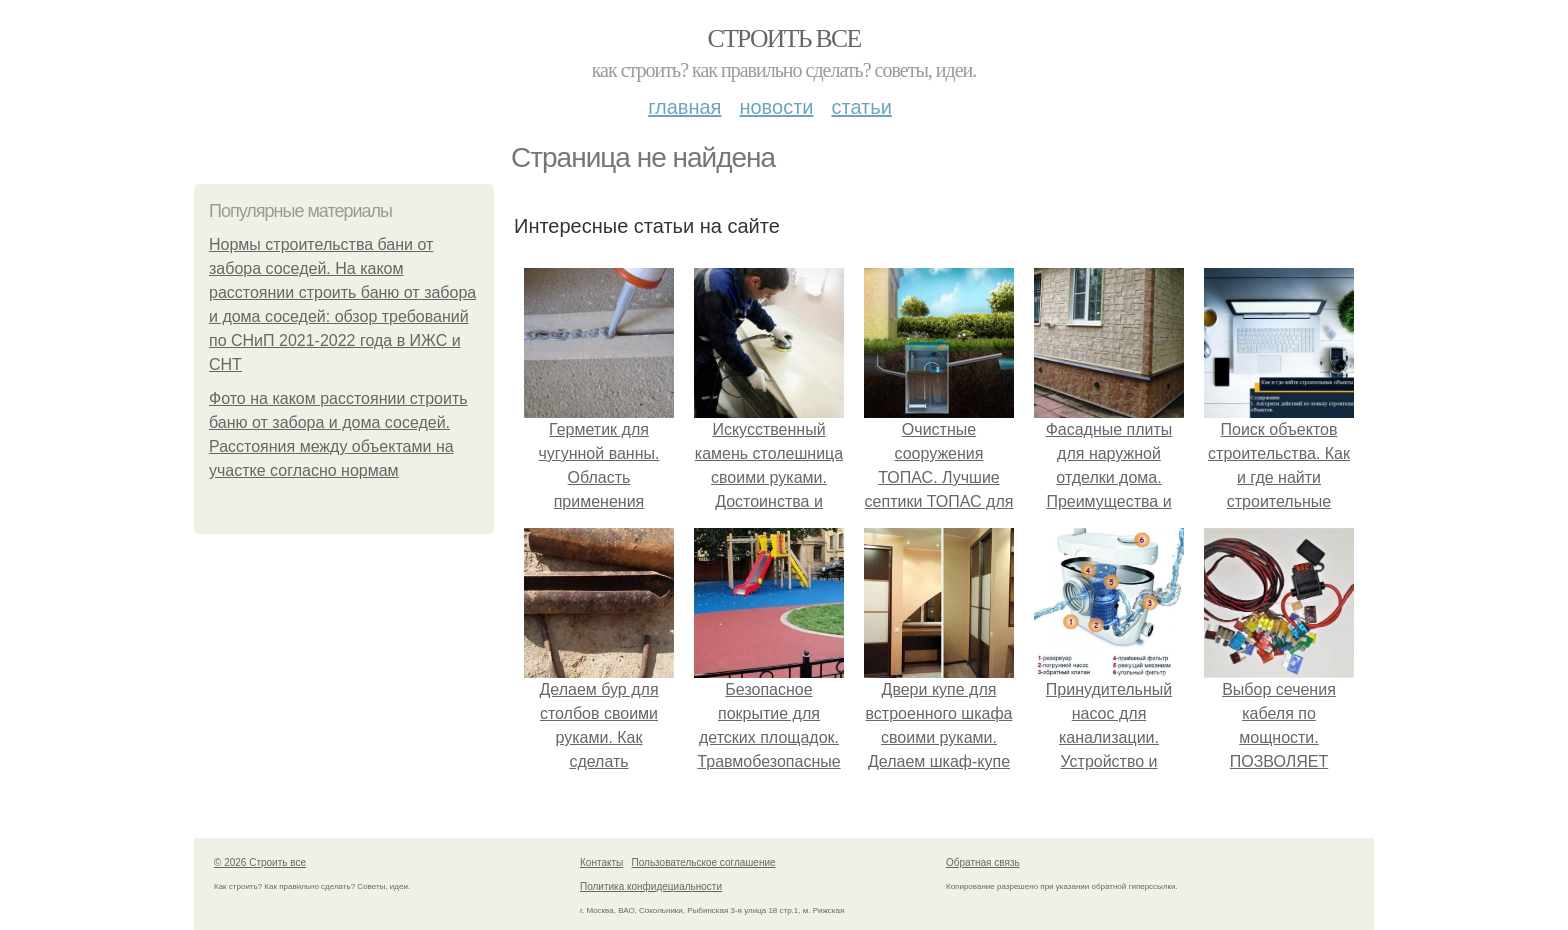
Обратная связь (983, 862)
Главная (684, 107)
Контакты (601, 862)
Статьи (861, 107)
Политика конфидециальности (651, 886)
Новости (776, 107)
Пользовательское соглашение (704, 862)
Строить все (783, 38)
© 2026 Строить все (260, 862)
